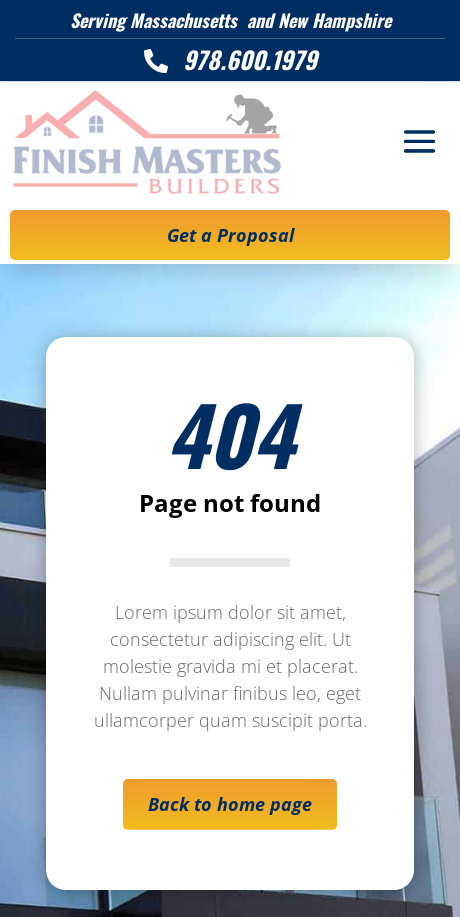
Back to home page (230, 804)
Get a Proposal (230, 235)
